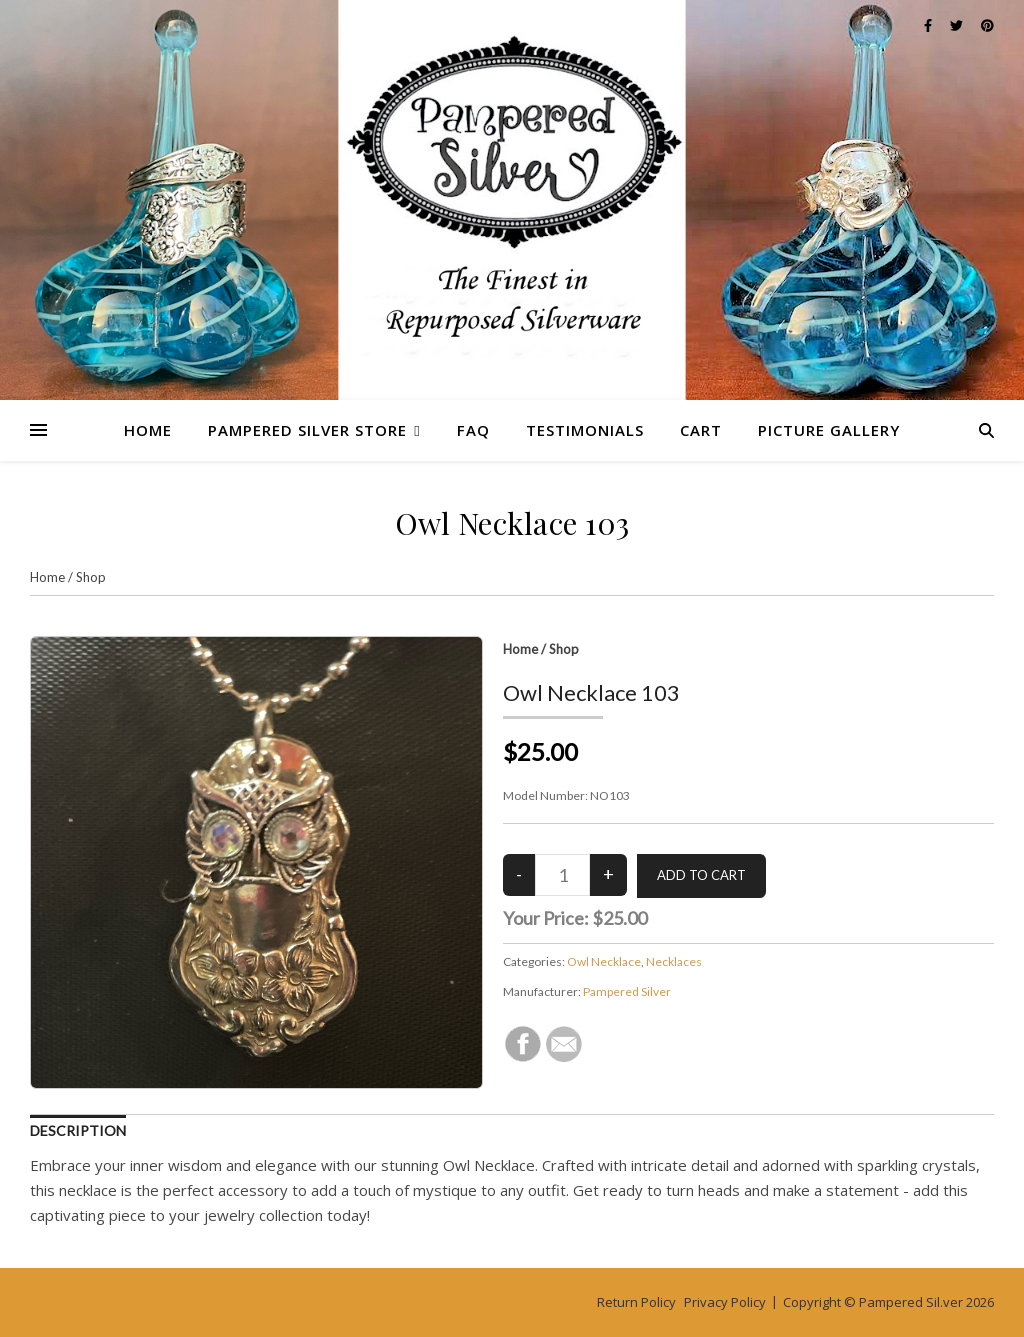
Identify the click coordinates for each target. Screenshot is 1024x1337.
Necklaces (674, 961)
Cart (701, 430)
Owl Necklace (604, 961)
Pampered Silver (627, 991)
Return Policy (636, 1302)
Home (148, 430)
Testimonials (585, 430)
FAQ (473, 430)
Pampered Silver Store (307, 430)
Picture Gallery (829, 430)
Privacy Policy (725, 1302)
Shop (91, 577)
